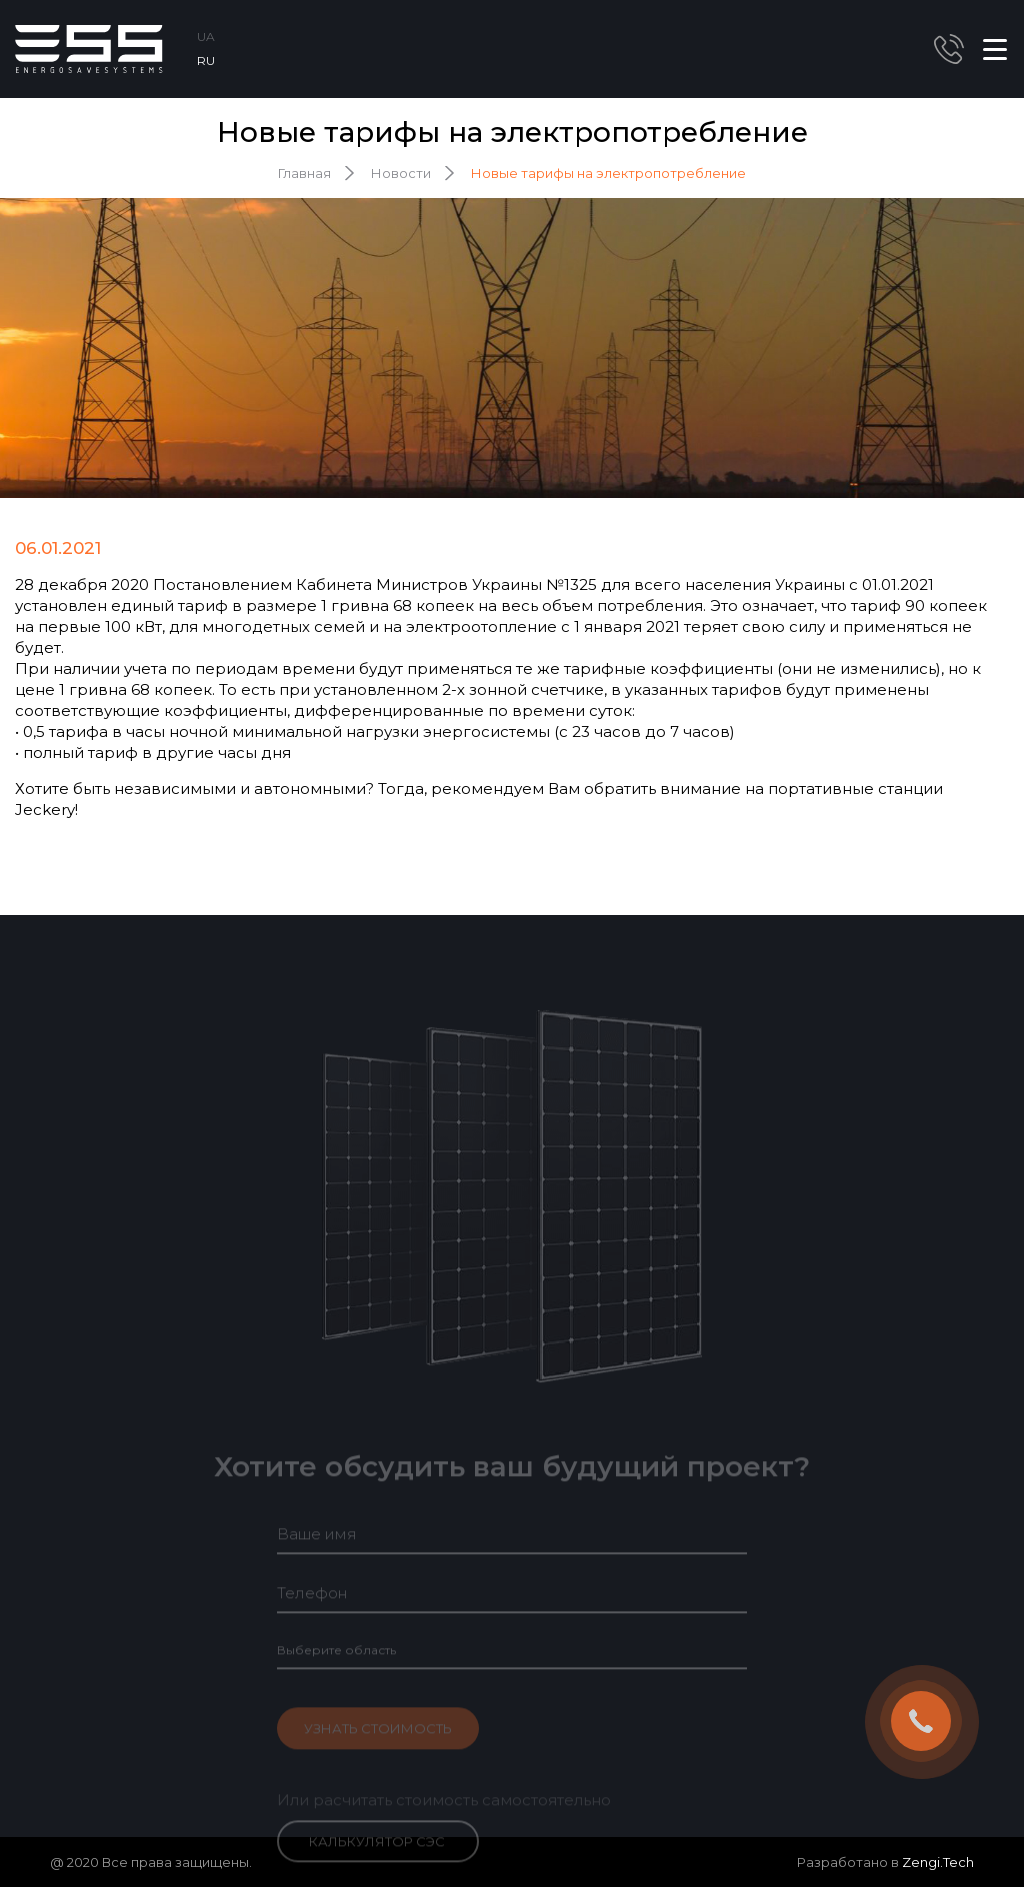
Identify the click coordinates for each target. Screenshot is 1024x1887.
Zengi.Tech (938, 1862)
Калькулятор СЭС (377, 1858)
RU (206, 60)
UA (206, 36)
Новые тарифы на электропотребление (608, 173)
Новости (401, 173)
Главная (304, 173)
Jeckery (45, 809)
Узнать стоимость (378, 1745)
